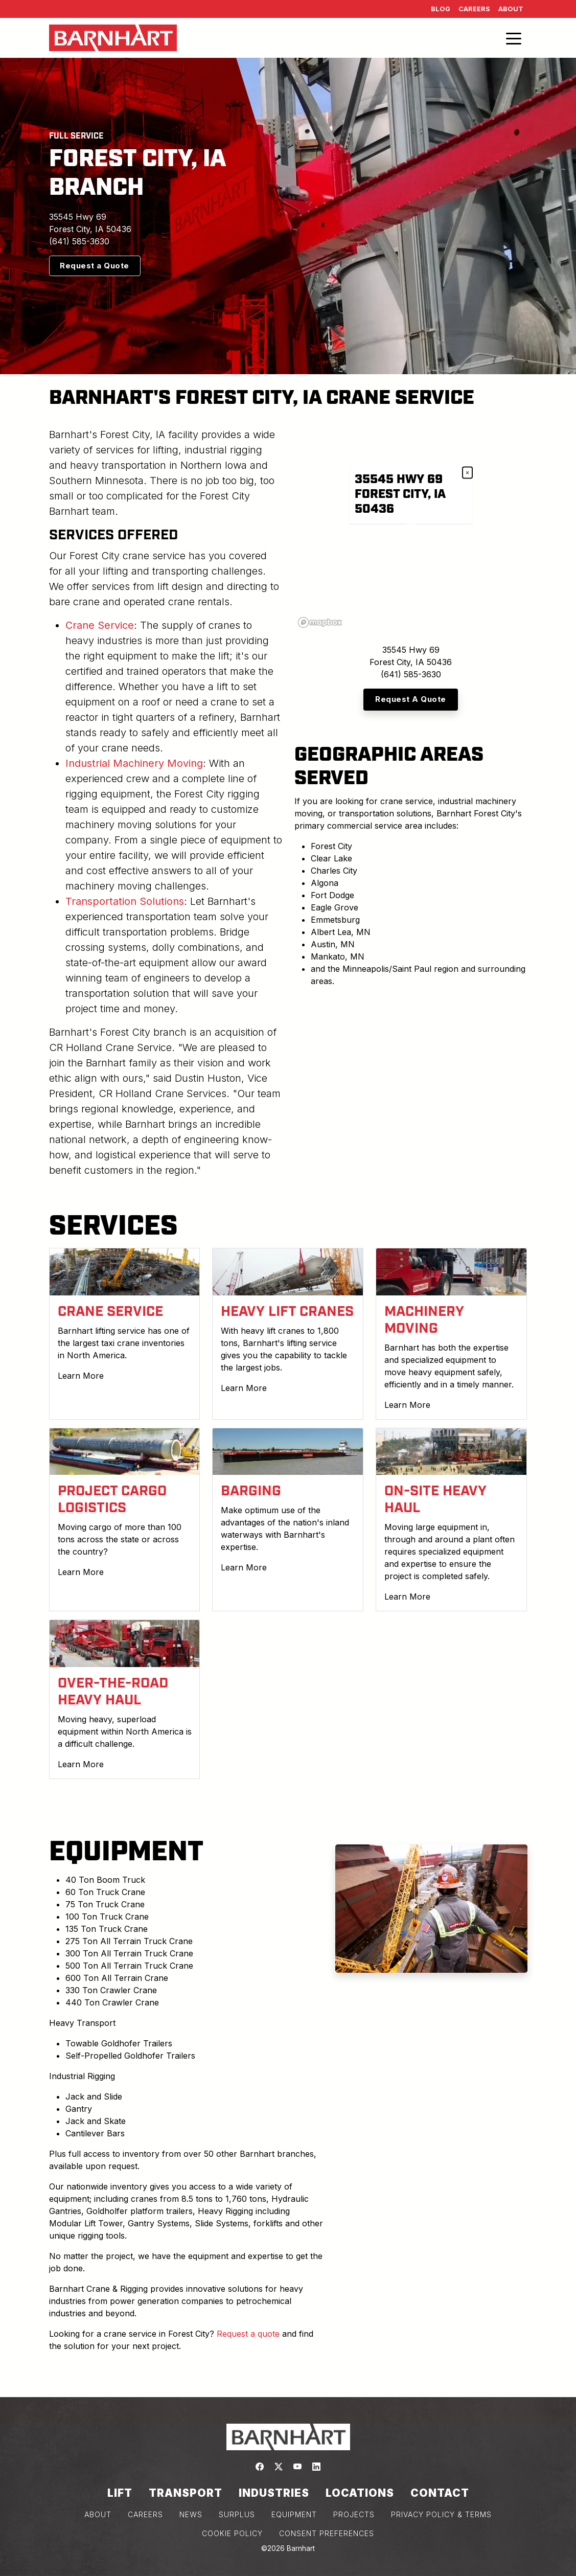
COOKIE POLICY (232, 2533)
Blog (440, 9)
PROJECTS (354, 2514)
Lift (119, 2493)
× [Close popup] (467, 472)
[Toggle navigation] (513, 38)
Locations (360, 2493)
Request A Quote (410, 699)
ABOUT (97, 2514)
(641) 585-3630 (79, 241)
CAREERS (145, 2514)
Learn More (81, 1376)
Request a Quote (94, 265)
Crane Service (99, 625)
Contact (439, 2493)
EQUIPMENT (294, 2514)
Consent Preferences (326, 2533)
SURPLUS (237, 2514)
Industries (274, 2493)
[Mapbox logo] (319, 622)
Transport (185, 2493)
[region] (410, 529)
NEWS (190, 2514)
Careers (474, 9)
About (510, 9)
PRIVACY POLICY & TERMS (441, 2514)
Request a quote (248, 2334)
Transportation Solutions (124, 901)
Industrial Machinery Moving (134, 763)
